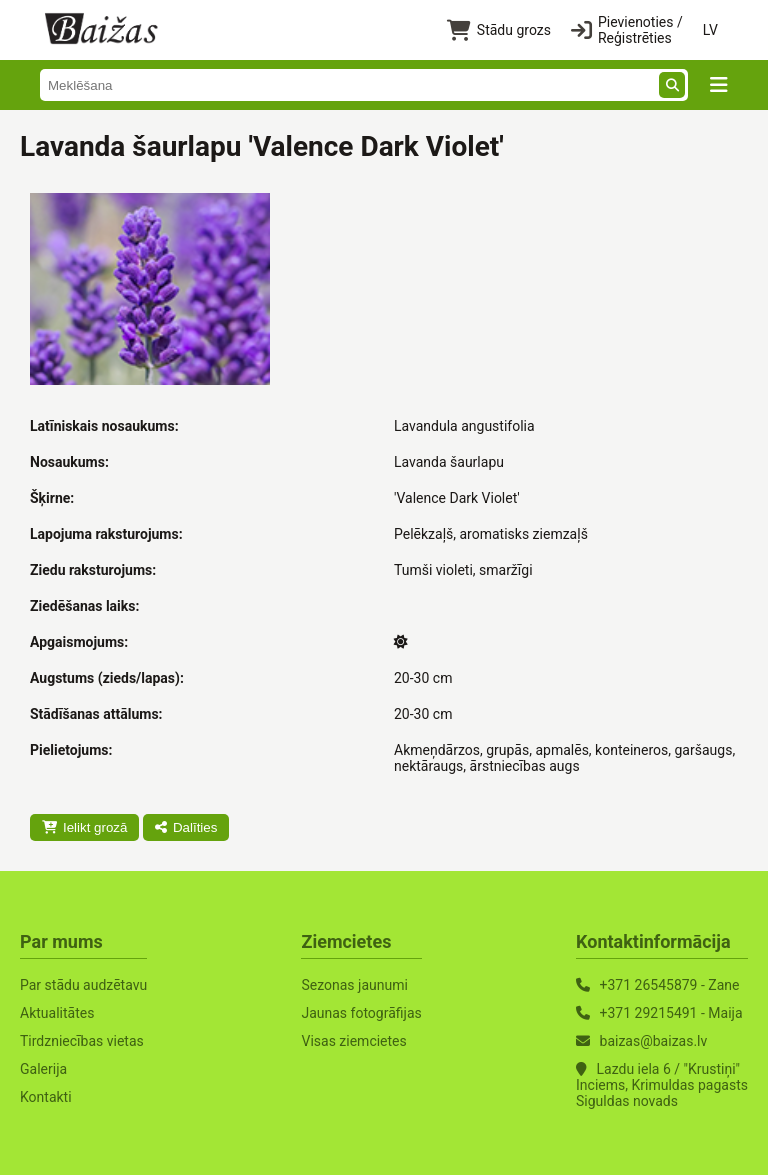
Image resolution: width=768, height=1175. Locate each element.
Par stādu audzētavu (83, 985)
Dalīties (186, 827)
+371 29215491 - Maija (671, 1013)
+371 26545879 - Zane (670, 985)
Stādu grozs (499, 30)
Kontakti (46, 1097)
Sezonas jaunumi (354, 985)
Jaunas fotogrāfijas (361, 1013)
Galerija (43, 1069)
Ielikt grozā (84, 827)
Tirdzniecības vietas (82, 1041)
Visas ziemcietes (353, 1041)
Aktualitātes (57, 1013)
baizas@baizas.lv (654, 1041)
